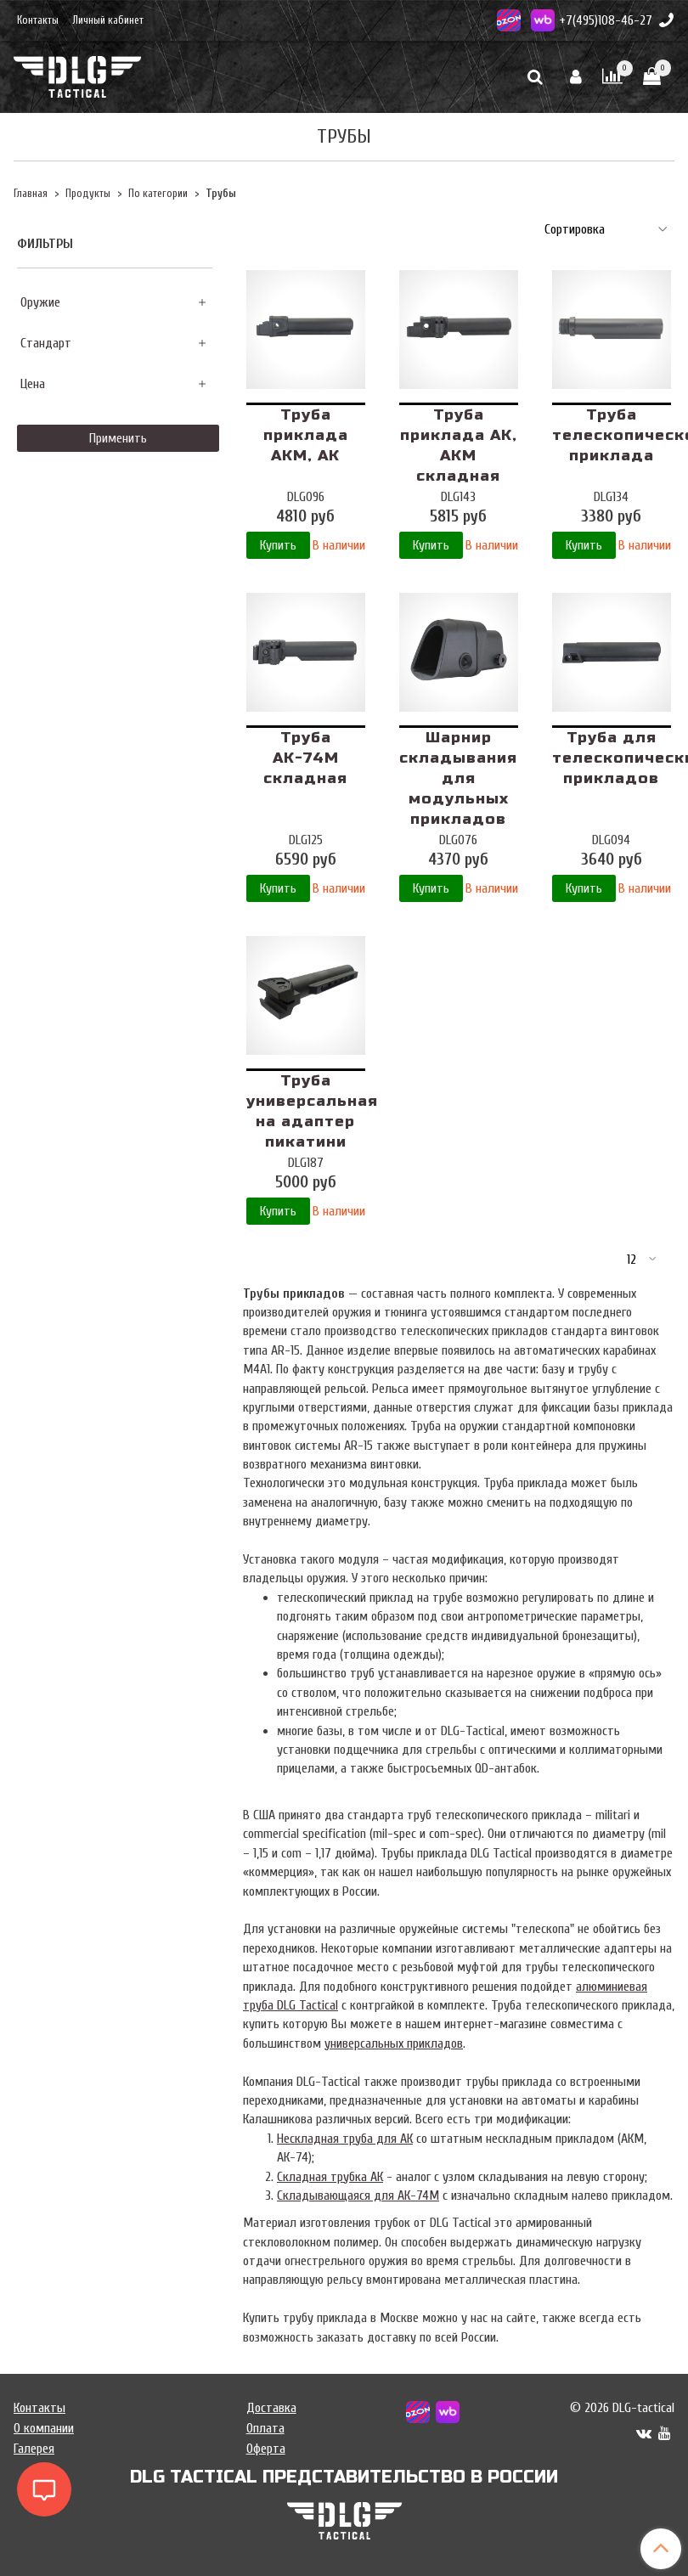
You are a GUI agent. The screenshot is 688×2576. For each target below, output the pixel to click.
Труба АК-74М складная (305, 758)
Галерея (34, 2448)
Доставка (271, 2407)
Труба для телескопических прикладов (611, 758)
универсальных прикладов (393, 2043)
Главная (31, 194)
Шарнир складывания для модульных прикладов (458, 778)
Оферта (265, 2448)
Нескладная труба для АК (345, 2138)
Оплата (265, 2428)
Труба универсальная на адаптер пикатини (305, 1111)
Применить (118, 438)
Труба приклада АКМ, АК (305, 435)
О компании (44, 2428)
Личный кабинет (108, 20)
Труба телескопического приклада (611, 435)
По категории (158, 194)
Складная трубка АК (330, 2176)
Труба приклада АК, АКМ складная (458, 445)
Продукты (87, 194)
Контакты (38, 20)
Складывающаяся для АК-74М (358, 2195)
